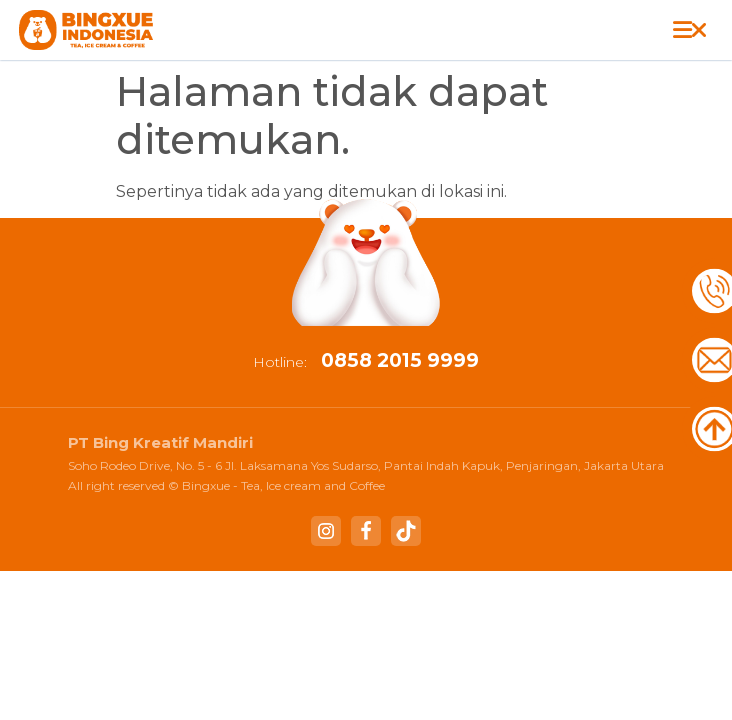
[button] (689, 30)
